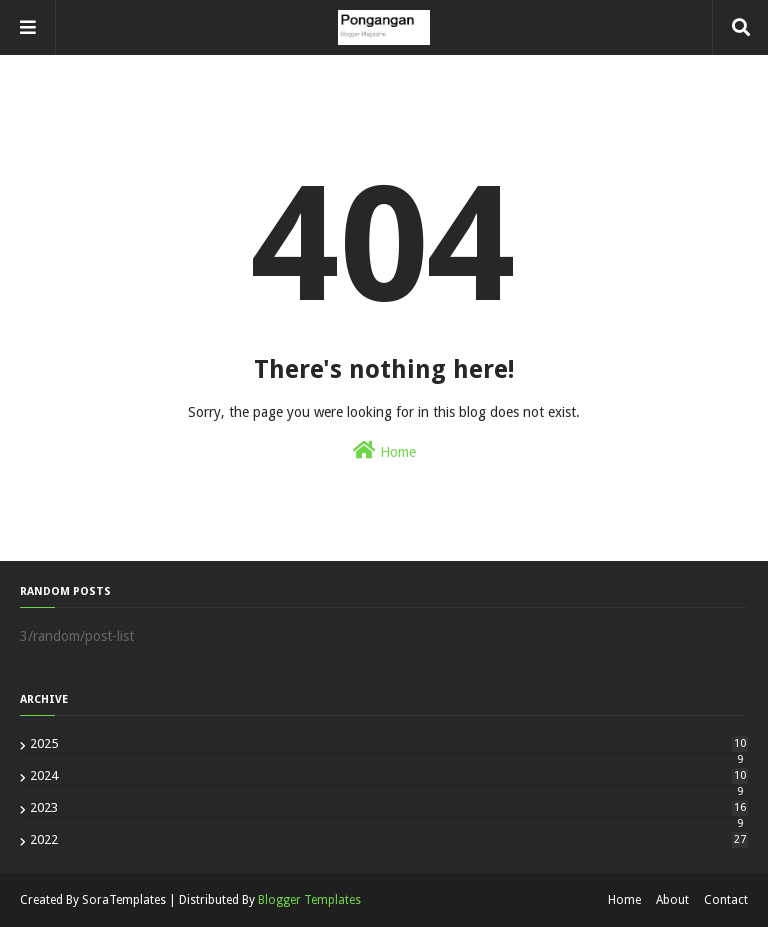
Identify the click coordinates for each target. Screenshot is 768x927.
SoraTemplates (124, 900)
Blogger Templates (309, 900)
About (672, 900)
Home (384, 450)
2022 (389, 839)
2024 (389, 775)
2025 (389, 743)
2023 (389, 807)
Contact (726, 900)
